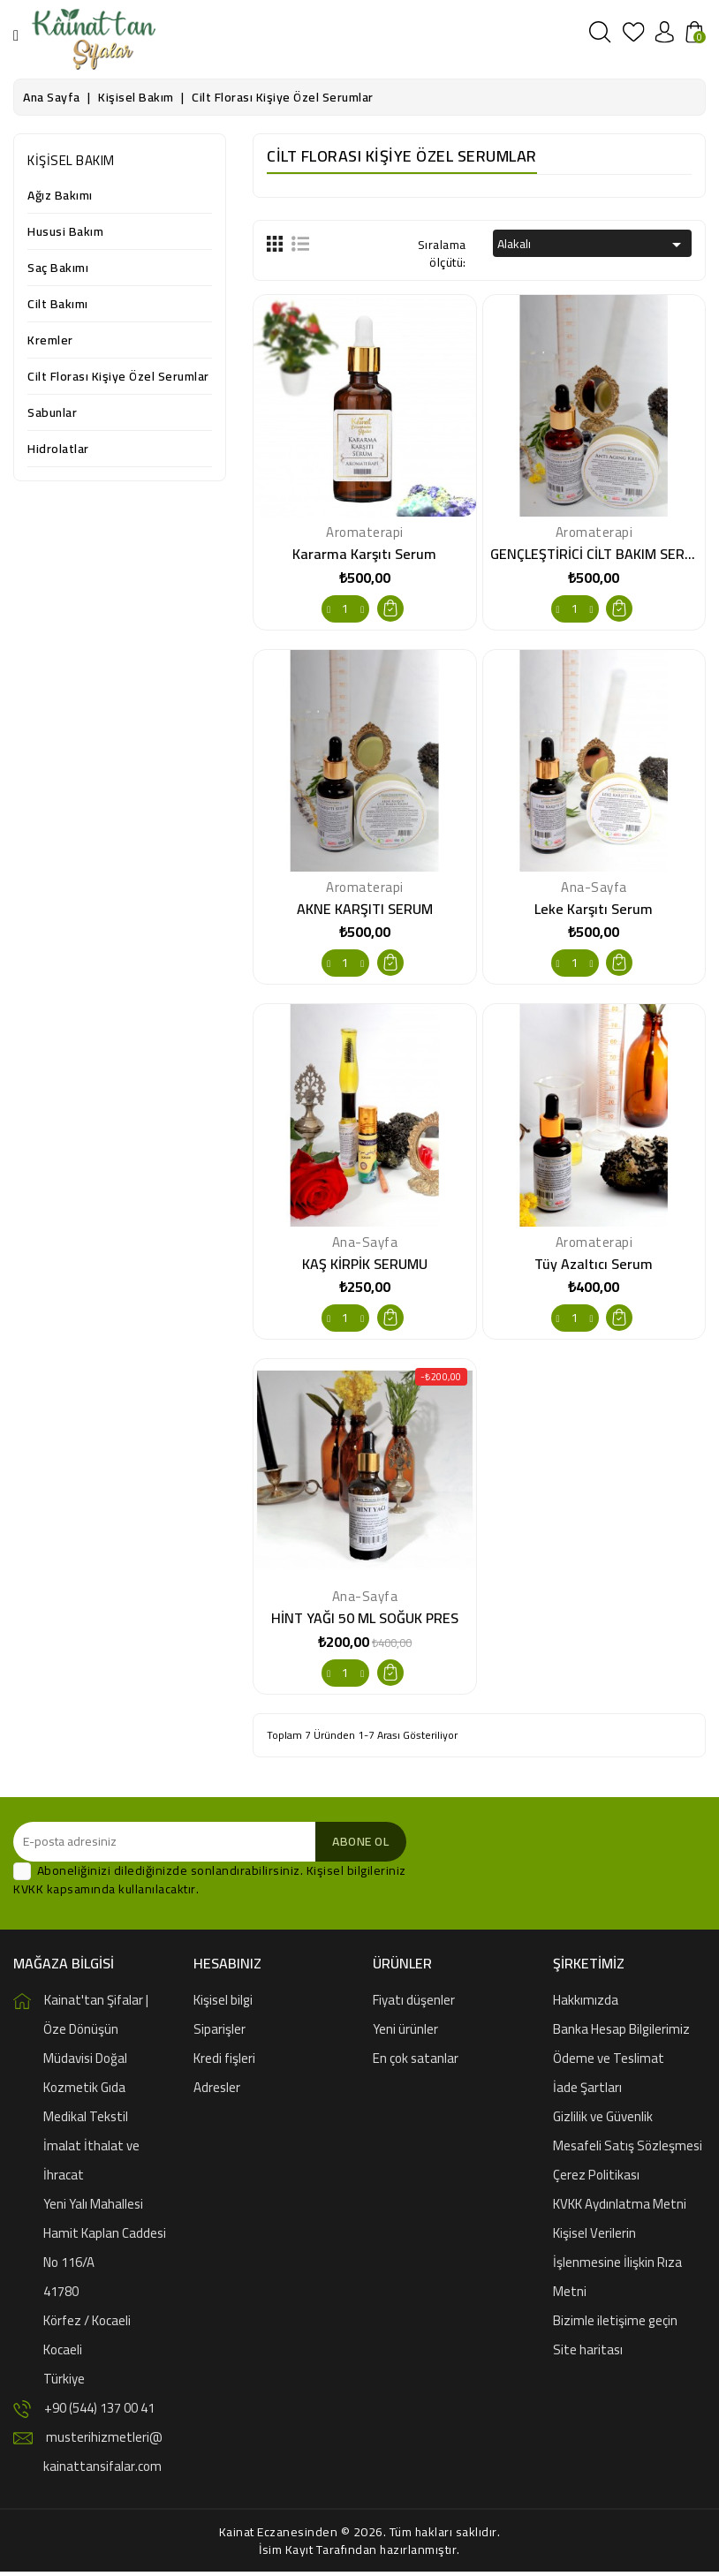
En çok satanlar (415, 2062)
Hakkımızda (585, 2004)
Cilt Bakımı (57, 305)
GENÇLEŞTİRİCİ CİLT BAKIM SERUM (597, 553)
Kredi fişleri (224, 2062)
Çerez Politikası (596, 2179)
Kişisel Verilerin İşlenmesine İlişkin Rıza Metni (617, 2266)
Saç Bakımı (57, 269)
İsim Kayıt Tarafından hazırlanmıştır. (359, 2554)
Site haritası (588, 2354)
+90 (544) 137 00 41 (99, 2412)
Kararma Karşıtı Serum (364, 553)
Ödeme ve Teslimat (608, 2062)
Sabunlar (52, 414)
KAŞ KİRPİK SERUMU (365, 1265)
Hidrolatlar (58, 450)
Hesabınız (227, 1967)
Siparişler (219, 2033)
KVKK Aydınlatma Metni (619, 2208)
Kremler (50, 341)
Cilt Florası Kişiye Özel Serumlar (118, 377)
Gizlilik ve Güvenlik (603, 2121)
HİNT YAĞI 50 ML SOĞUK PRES (364, 1621)
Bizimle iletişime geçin (615, 2325)
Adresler (216, 2091)
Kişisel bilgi (223, 2004)
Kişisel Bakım (71, 160)
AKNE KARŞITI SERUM (365, 909)
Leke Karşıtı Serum (593, 909)
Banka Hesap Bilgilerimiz (621, 2033)
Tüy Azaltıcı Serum (593, 1265)
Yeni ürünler (405, 2033)
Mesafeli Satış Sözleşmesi (627, 2150)
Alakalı (592, 243)
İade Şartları (587, 2091)
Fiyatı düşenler (414, 2004)
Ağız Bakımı (60, 196)
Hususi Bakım (65, 233)
